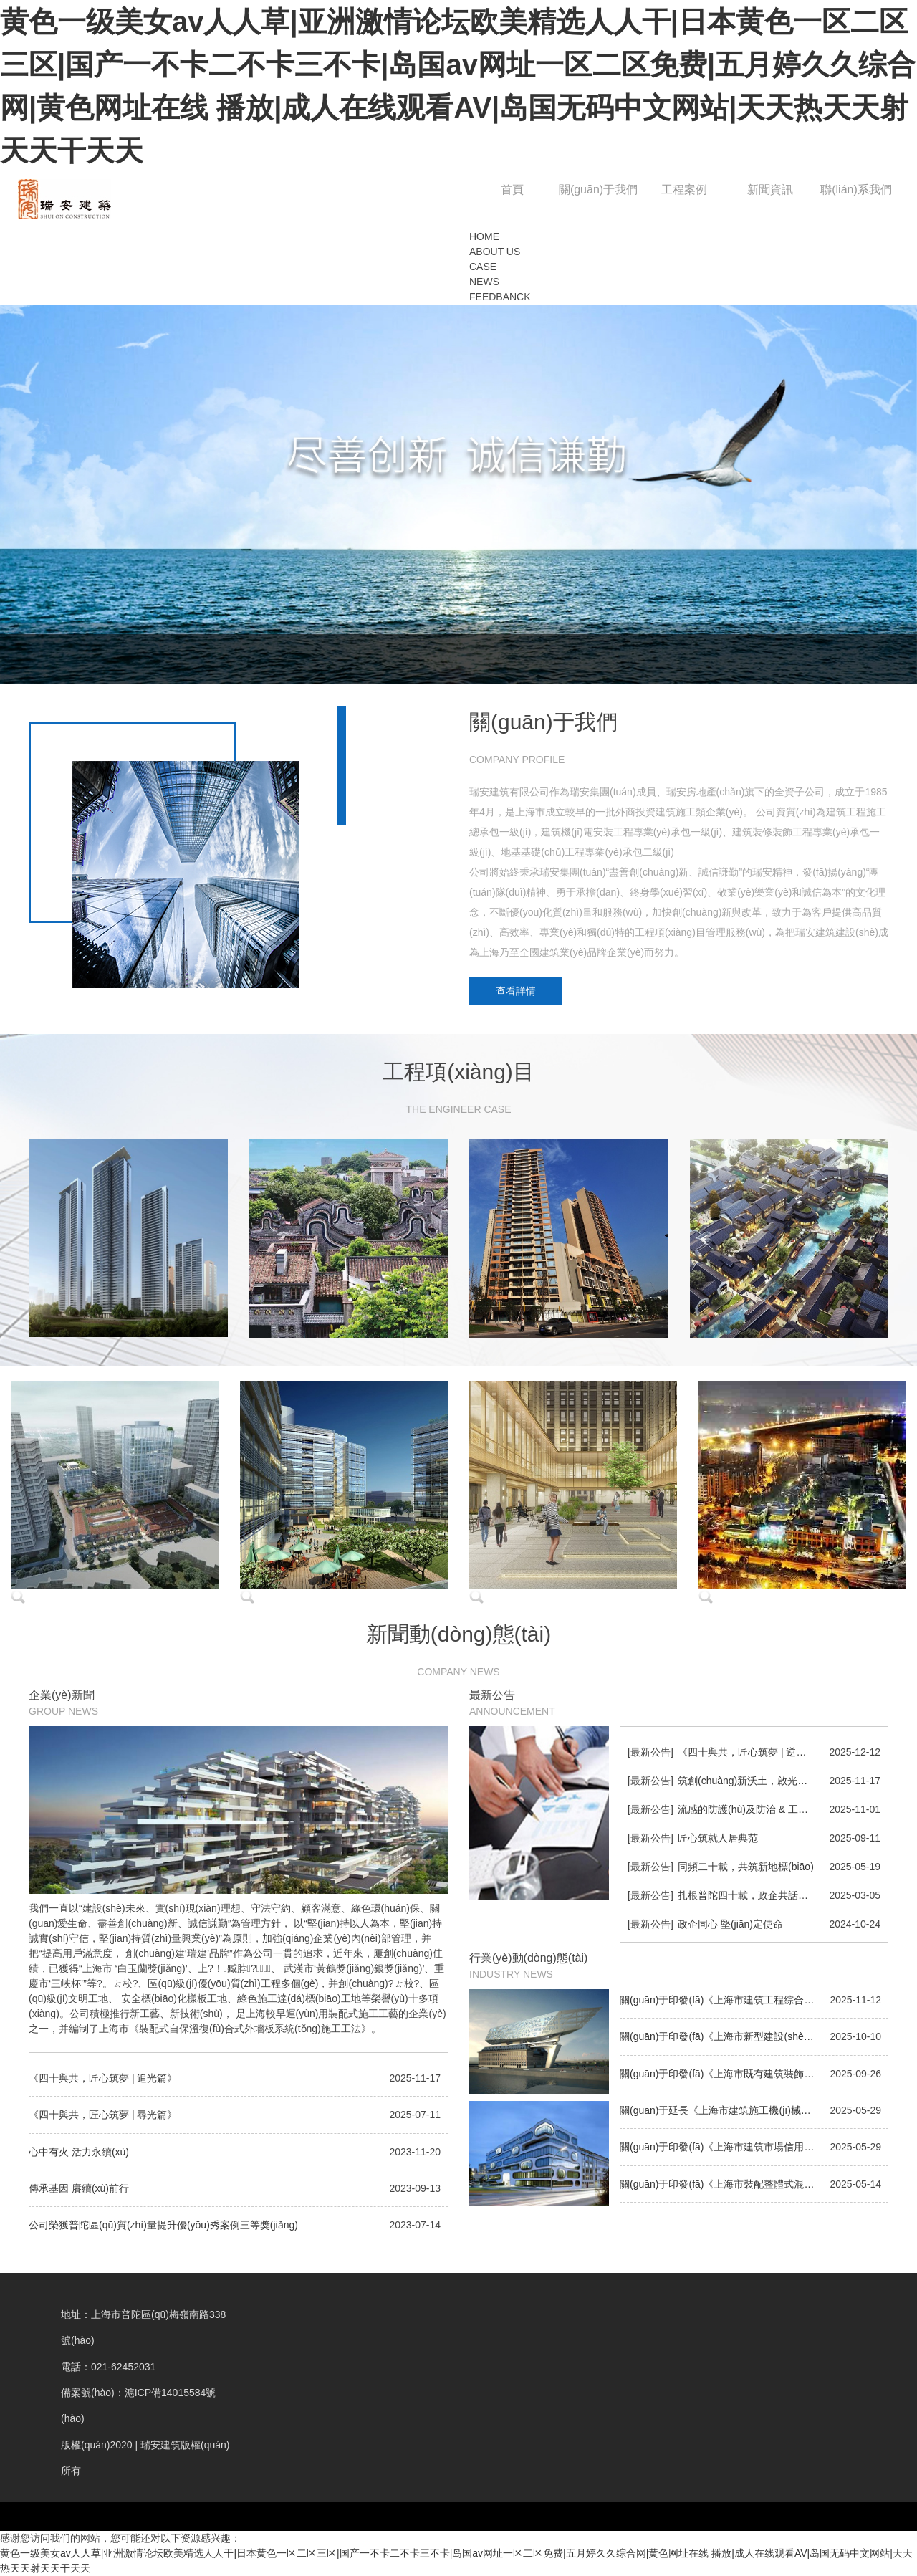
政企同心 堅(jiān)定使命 (730, 1924)
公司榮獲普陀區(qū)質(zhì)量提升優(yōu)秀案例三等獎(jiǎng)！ (163, 2225)
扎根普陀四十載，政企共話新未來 (753, 1895)
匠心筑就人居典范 (718, 1838)
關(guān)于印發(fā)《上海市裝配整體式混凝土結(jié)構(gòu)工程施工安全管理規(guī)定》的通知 (754, 2184)
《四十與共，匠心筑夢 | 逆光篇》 (752, 1752)
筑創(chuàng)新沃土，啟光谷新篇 (752, 1780)
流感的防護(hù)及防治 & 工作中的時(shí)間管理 (783, 1809)
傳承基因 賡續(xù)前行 (79, 2188)
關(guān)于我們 (598, 189)
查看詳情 (516, 991)
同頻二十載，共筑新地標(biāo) (746, 1866)
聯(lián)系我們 (856, 189)
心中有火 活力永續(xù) (79, 2152)
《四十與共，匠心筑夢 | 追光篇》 (103, 2078)
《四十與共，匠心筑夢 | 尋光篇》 (103, 2114)
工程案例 (684, 189)
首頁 (512, 189)
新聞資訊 (770, 189)
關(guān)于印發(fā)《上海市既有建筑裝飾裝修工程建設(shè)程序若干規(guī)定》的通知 (754, 2073)
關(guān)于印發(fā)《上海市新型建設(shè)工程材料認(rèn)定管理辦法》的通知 (754, 2036)
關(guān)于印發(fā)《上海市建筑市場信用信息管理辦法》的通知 (754, 2147)
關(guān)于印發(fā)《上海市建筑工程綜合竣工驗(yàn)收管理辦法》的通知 (754, 2000)
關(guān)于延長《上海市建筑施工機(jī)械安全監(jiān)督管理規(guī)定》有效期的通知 (754, 2110)
